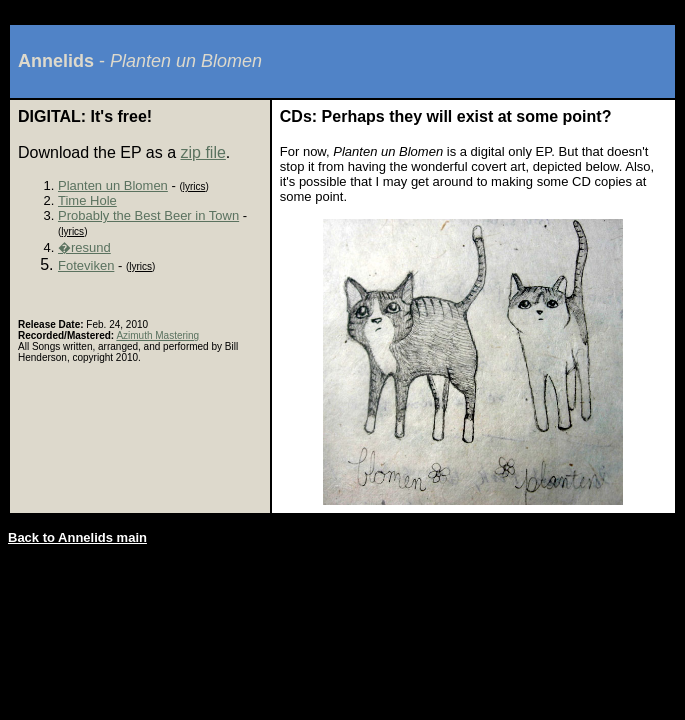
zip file (202, 152)
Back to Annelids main (77, 537)
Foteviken (86, 265)
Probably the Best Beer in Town (148, 215)
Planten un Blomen (113, 185)
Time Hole (87, 200)
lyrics (194, 186)
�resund (84, 247)
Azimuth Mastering (157, 335)
